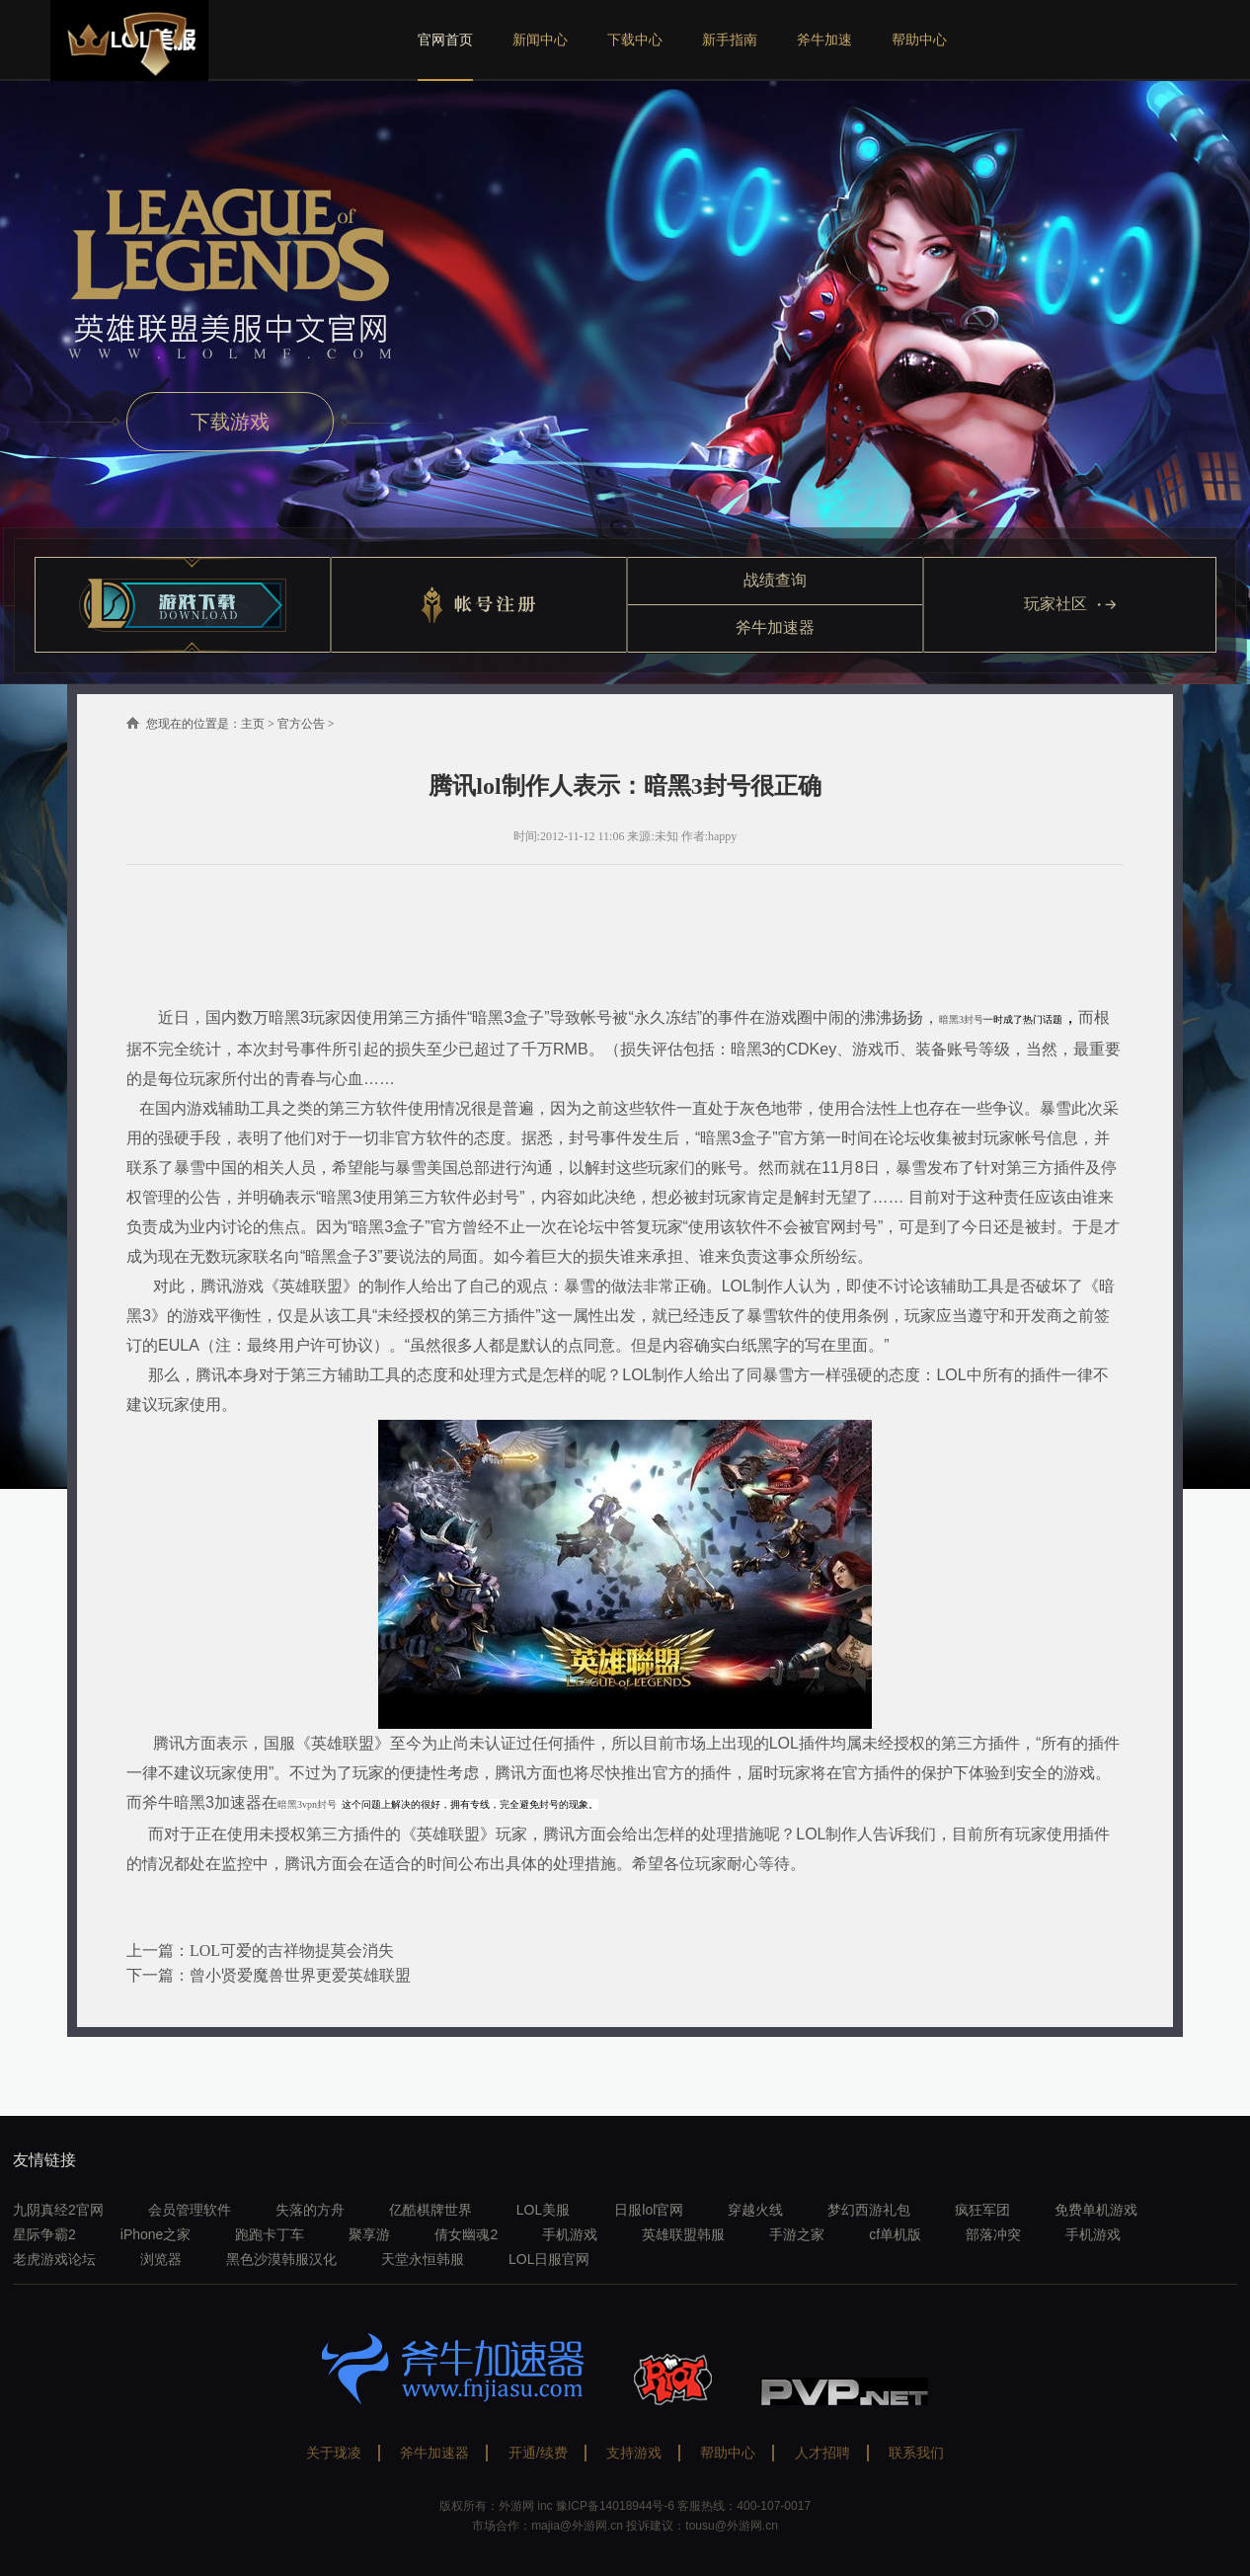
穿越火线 (755, 2210)
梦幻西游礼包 (868, 2210)
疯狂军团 (982, 2210)
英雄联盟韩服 (683, 2234)
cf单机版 (895, 2234)
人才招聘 (822, 2452)
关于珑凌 (333, 2452)
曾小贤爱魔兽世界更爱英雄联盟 (300, 1975)
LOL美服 (543, 2210)
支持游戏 (634, 2452)
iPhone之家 (156, 2234)
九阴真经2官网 (58, 2210)
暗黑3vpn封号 (308, 1804)
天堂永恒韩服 (422, 2259)
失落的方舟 (310, 2210)
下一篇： (158, 1975)
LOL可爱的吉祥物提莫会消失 (292, 1950)
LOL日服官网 (548, 2259)
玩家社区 (1070, 603)
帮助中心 (919, 39)
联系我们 (916, 2452)
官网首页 (445, 39)
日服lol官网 (648, 2210)
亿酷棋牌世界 (430, 2210)
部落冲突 (993, 2234)
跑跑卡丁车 (269, 2234)
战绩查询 (775, 580)
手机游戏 (569, 2234)
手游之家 (796, 2234)
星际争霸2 (44, 2234)
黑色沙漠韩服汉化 (281, 2259)
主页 (253, 724)
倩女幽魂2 (466, 2234)
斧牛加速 (824, 39)
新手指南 (729, 39)
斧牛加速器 (775, 627)
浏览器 (161, 2259)
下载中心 (635, 39)
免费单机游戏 (1096, 2210)
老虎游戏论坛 (54, 2259)
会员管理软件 (189, 2210)
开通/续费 (538, 2452)
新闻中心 (540, 39)
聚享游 (369, 2234)
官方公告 (301, 724)
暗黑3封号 (961, 1019)
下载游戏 (230, 421)
